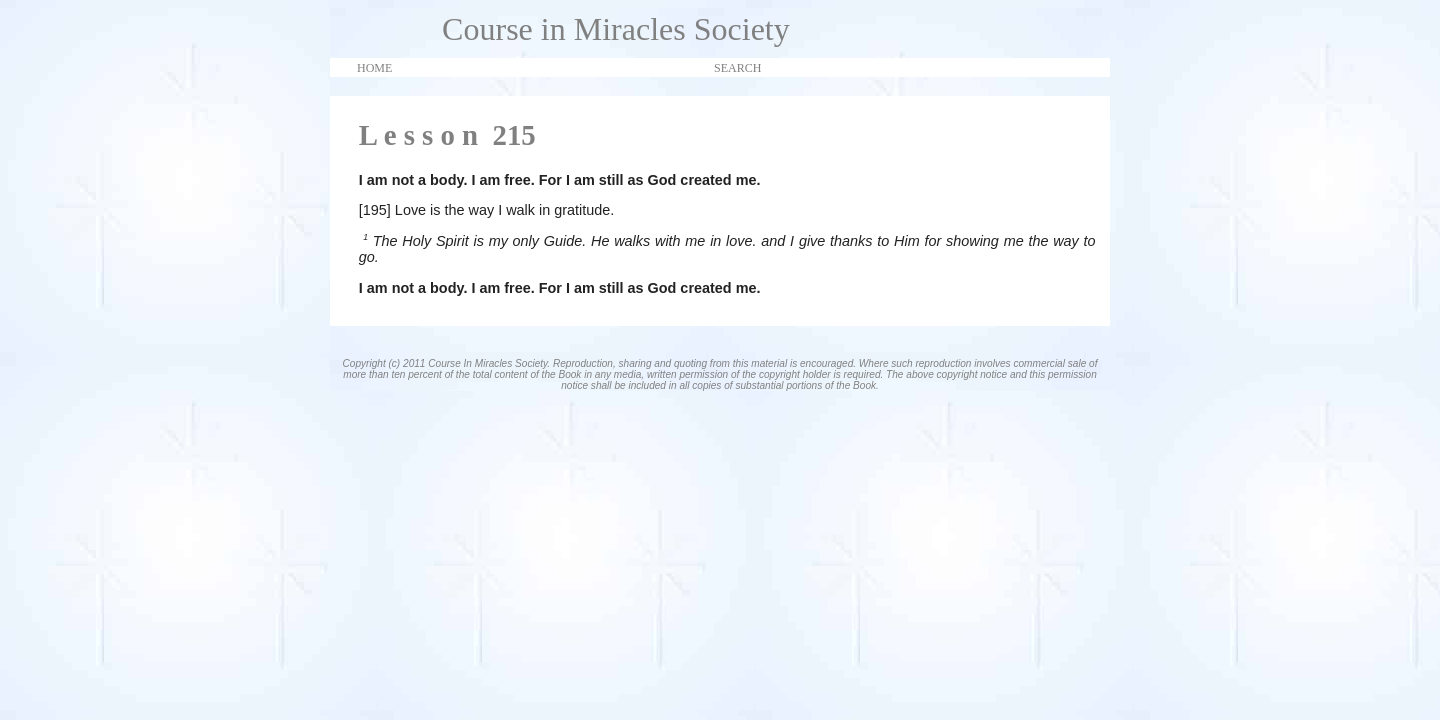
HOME (374, 68)
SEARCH (737, 68)
